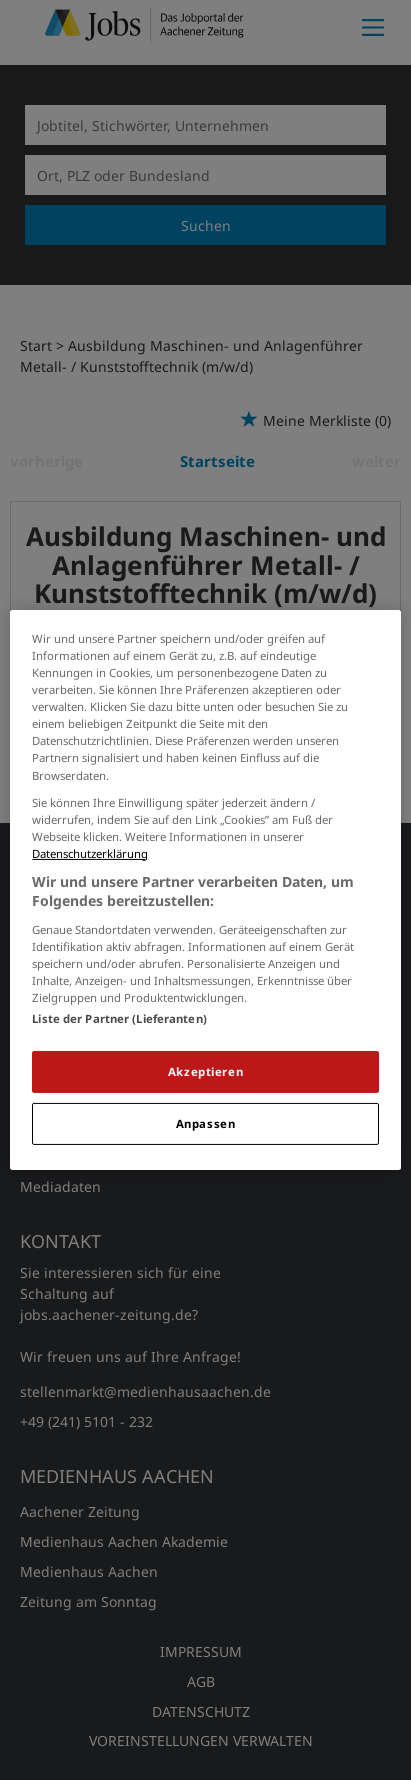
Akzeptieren (205, 1071)
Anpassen (206, 1123)
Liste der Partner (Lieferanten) (119, 1018)
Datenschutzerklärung (90, 853)
